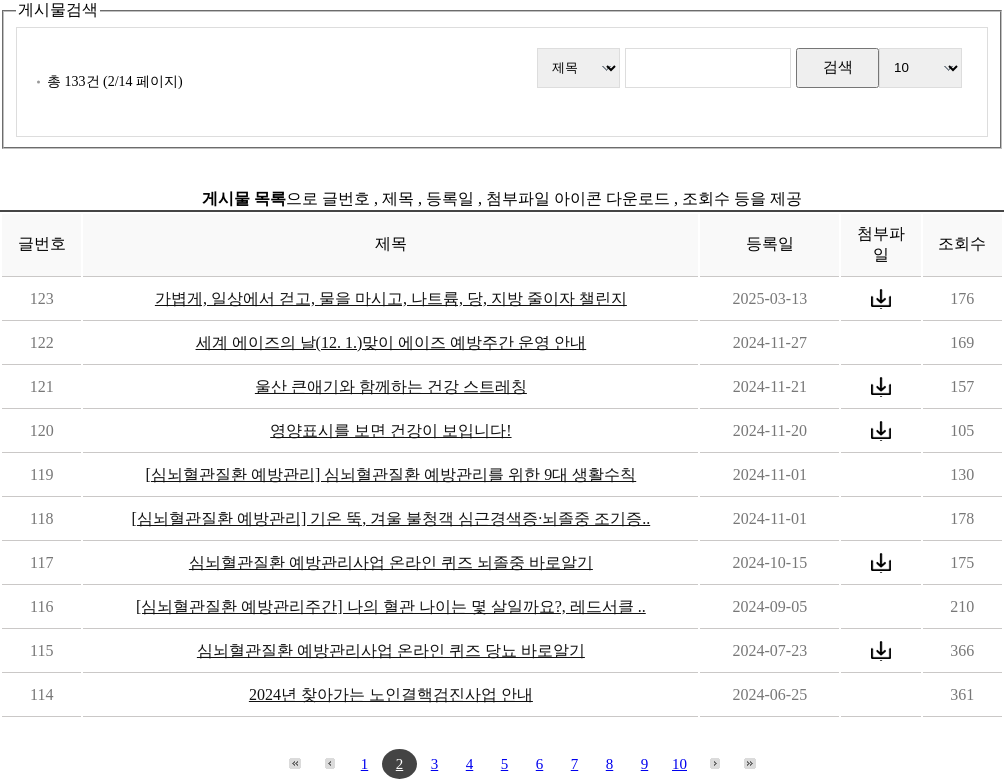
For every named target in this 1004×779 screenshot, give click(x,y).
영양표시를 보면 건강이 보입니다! (390, 430)
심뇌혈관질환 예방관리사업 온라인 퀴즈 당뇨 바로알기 (391, 650)
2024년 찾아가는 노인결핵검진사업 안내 (391, 694)
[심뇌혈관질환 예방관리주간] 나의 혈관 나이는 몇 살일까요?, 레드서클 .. (391, 606)
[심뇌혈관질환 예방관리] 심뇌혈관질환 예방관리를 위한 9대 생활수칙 (391, 474)
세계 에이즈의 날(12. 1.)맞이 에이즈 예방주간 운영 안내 (391, 342)
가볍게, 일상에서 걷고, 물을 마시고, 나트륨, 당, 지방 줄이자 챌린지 (391, 298)
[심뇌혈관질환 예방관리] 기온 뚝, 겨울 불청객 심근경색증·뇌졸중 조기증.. (391, 518)
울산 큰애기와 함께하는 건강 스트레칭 (391, 386)
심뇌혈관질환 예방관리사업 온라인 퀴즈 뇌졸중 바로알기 (391, 562)
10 (679, 764)
